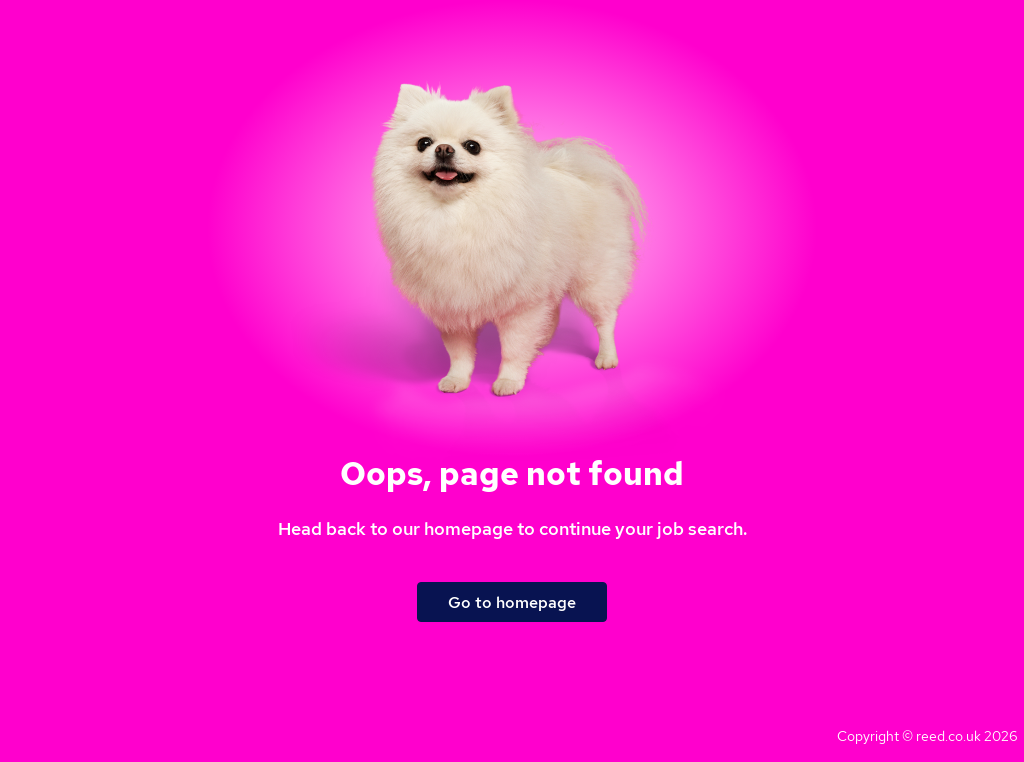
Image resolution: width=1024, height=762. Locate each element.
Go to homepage (512, 602)
